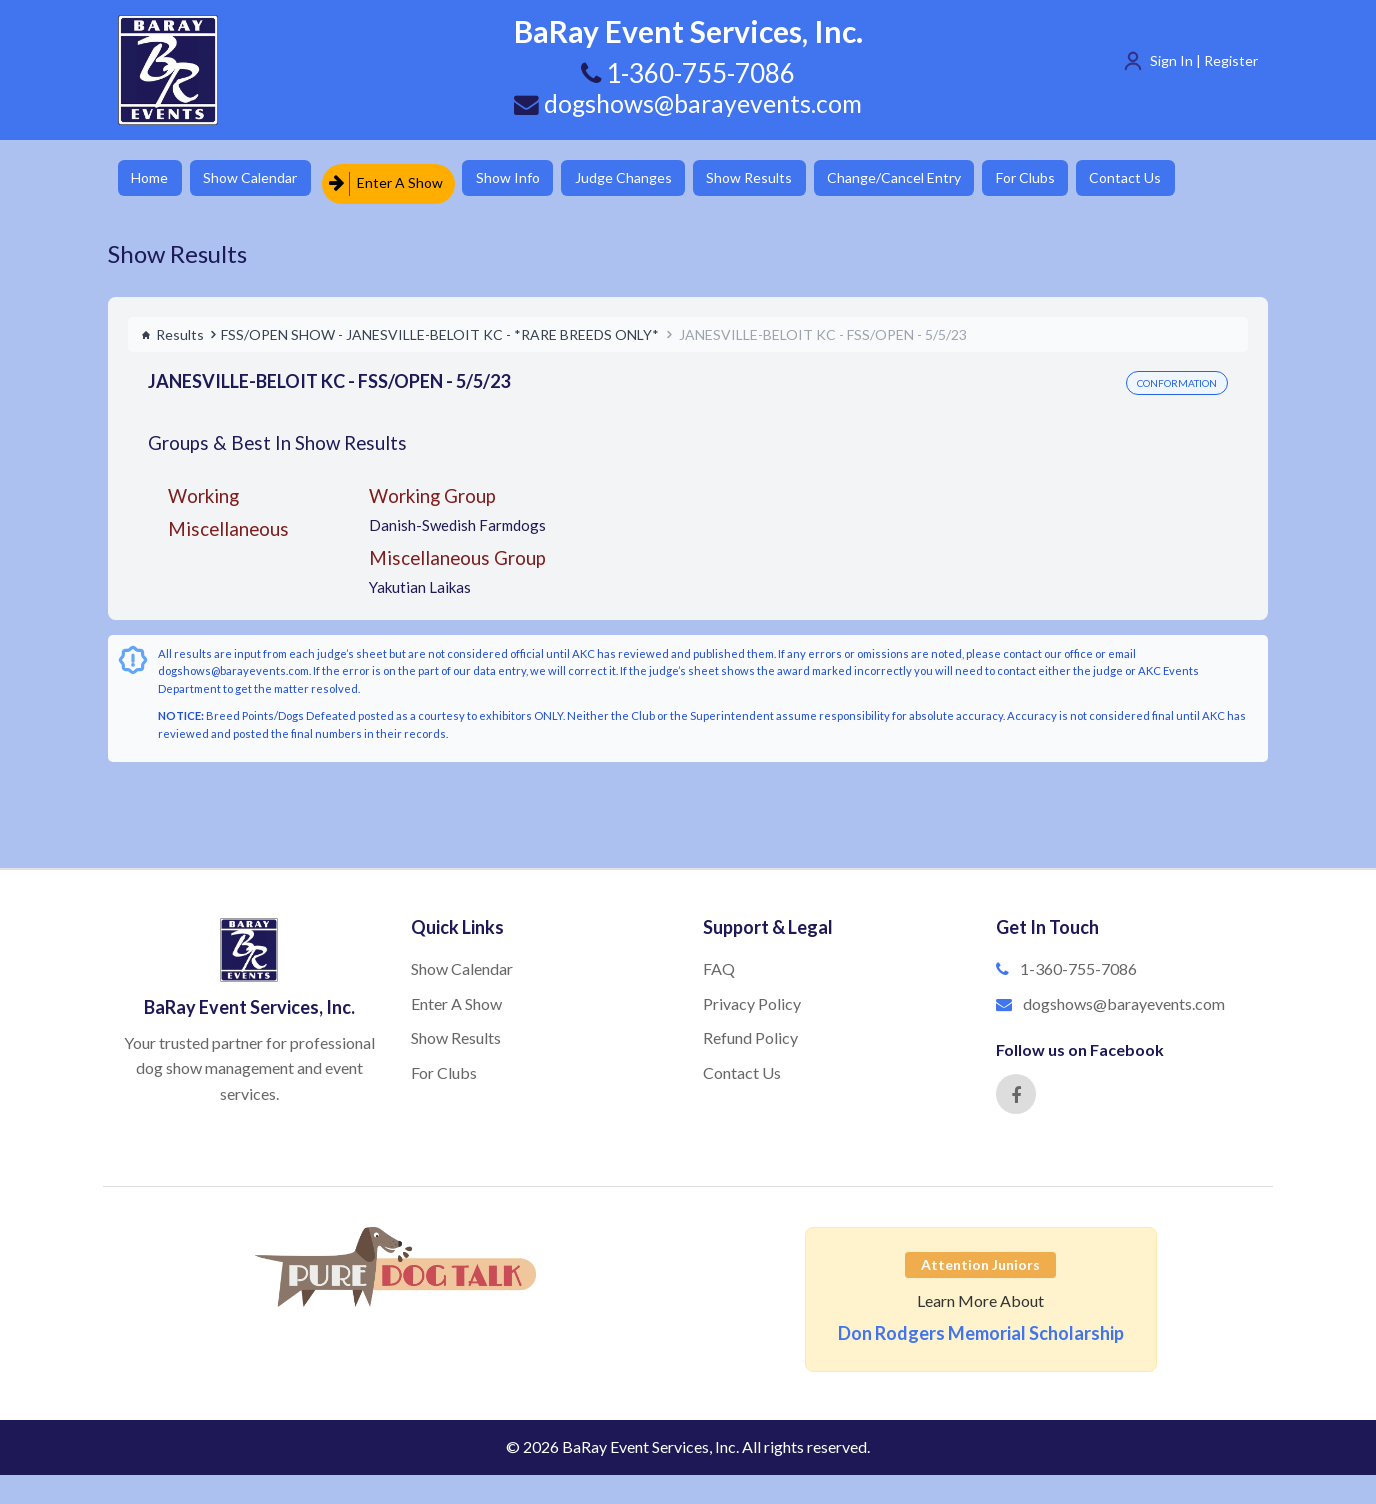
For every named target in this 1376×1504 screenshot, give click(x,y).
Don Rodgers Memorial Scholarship (981, 1328)
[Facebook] (1016, 1089)
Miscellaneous (228, 522)
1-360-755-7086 (1078, 962)
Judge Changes (653, 179)
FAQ (719, 962)
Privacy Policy (752, 997)
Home (153, 179)
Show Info (529, 179)
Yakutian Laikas (420, 582)
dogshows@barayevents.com (688, 103)
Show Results (789, 179)
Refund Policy (750, 1032)
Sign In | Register (1204, 60)
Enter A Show (401, 179)
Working (203, 489)
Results (172, 328)
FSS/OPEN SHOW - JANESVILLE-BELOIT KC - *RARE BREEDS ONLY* (440, 328)
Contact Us (1193, 179)
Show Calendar (263, 179)
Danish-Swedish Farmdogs (457, 519)
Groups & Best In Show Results (277, 437)
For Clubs (1083, 179)
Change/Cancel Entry (943, 179)
